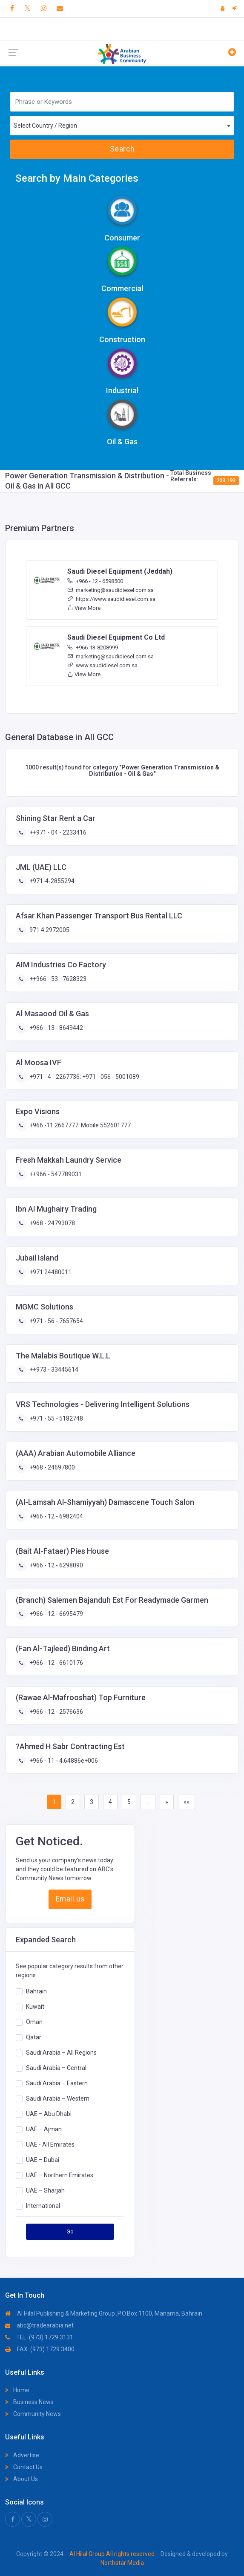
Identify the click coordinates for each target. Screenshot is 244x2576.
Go (70, 2231)
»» (186, 1801)
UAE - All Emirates (50, 2144)
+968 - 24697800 (51, 1467)
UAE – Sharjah (45, 2190)
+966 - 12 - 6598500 (95, 581)
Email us (70, 1899)
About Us (21, 2479)
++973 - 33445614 (53, 1369)
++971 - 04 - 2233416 (57, 832)
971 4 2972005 (48, 929)
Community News (33, 2413)
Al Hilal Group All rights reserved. (112, 2553)
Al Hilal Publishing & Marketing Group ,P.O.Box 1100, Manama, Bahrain (103, 2313)
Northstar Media (122, 2562)
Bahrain (36, 1991)
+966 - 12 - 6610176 (55, 1662)
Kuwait (35, 2006)
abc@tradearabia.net (39, 2325)
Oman (34, 2021)
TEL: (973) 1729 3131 (39, 2337)
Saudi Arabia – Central (56, 2067)
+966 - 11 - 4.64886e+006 (63, 1760)
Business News (29, 2402)
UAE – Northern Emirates (59, 2175)
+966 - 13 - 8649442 (55, 1027)
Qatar (33, 2037)
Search (122, 149)
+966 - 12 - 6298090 (55, 1565)
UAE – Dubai (42, 2159)
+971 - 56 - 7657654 (55, 1321)
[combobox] (122, 125)
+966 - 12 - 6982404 (55, 1516)
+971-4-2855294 (51, 881)
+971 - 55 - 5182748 (55, 1418)
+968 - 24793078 (51, 1223)
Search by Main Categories (76, 178)
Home (17, 2390)
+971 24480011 (50, 1272)
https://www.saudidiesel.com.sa (111, 599)
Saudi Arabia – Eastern (57, 2083)
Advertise (22, 2455)
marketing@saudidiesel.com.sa (110, 590)
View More (83, 608)
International (43, 2205)
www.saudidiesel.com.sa (102, 665)
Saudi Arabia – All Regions (61, 2052)
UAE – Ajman (44, 2129)
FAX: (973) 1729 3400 (40, 2349)
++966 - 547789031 (55, 1174)
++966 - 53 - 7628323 (57, 978)
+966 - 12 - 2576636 (55, 1711)
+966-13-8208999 (92, 647)
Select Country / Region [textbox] (45, 125)
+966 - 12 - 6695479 (55, 1613)
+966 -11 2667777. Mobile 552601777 (79, 1125)
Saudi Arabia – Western (57, 2098)
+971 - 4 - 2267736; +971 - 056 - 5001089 (83, 1076)
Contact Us (24, 2467)
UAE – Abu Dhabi (49, 2113)
